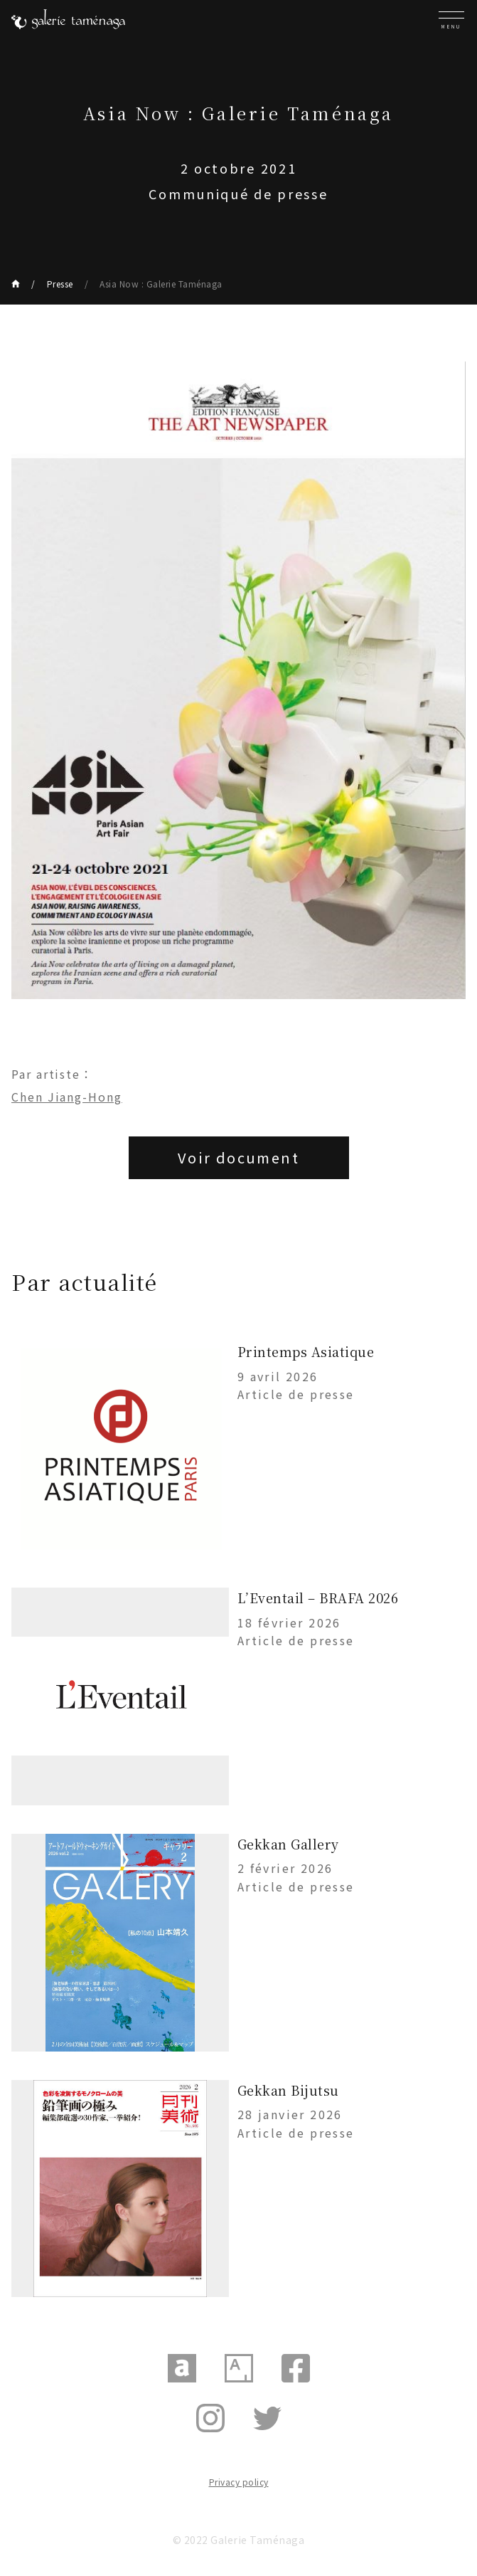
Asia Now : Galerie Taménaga (161, 284)
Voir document (238, 1157)
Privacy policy (239, 2482)
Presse (60, 284)
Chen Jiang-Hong (66, 1096)
